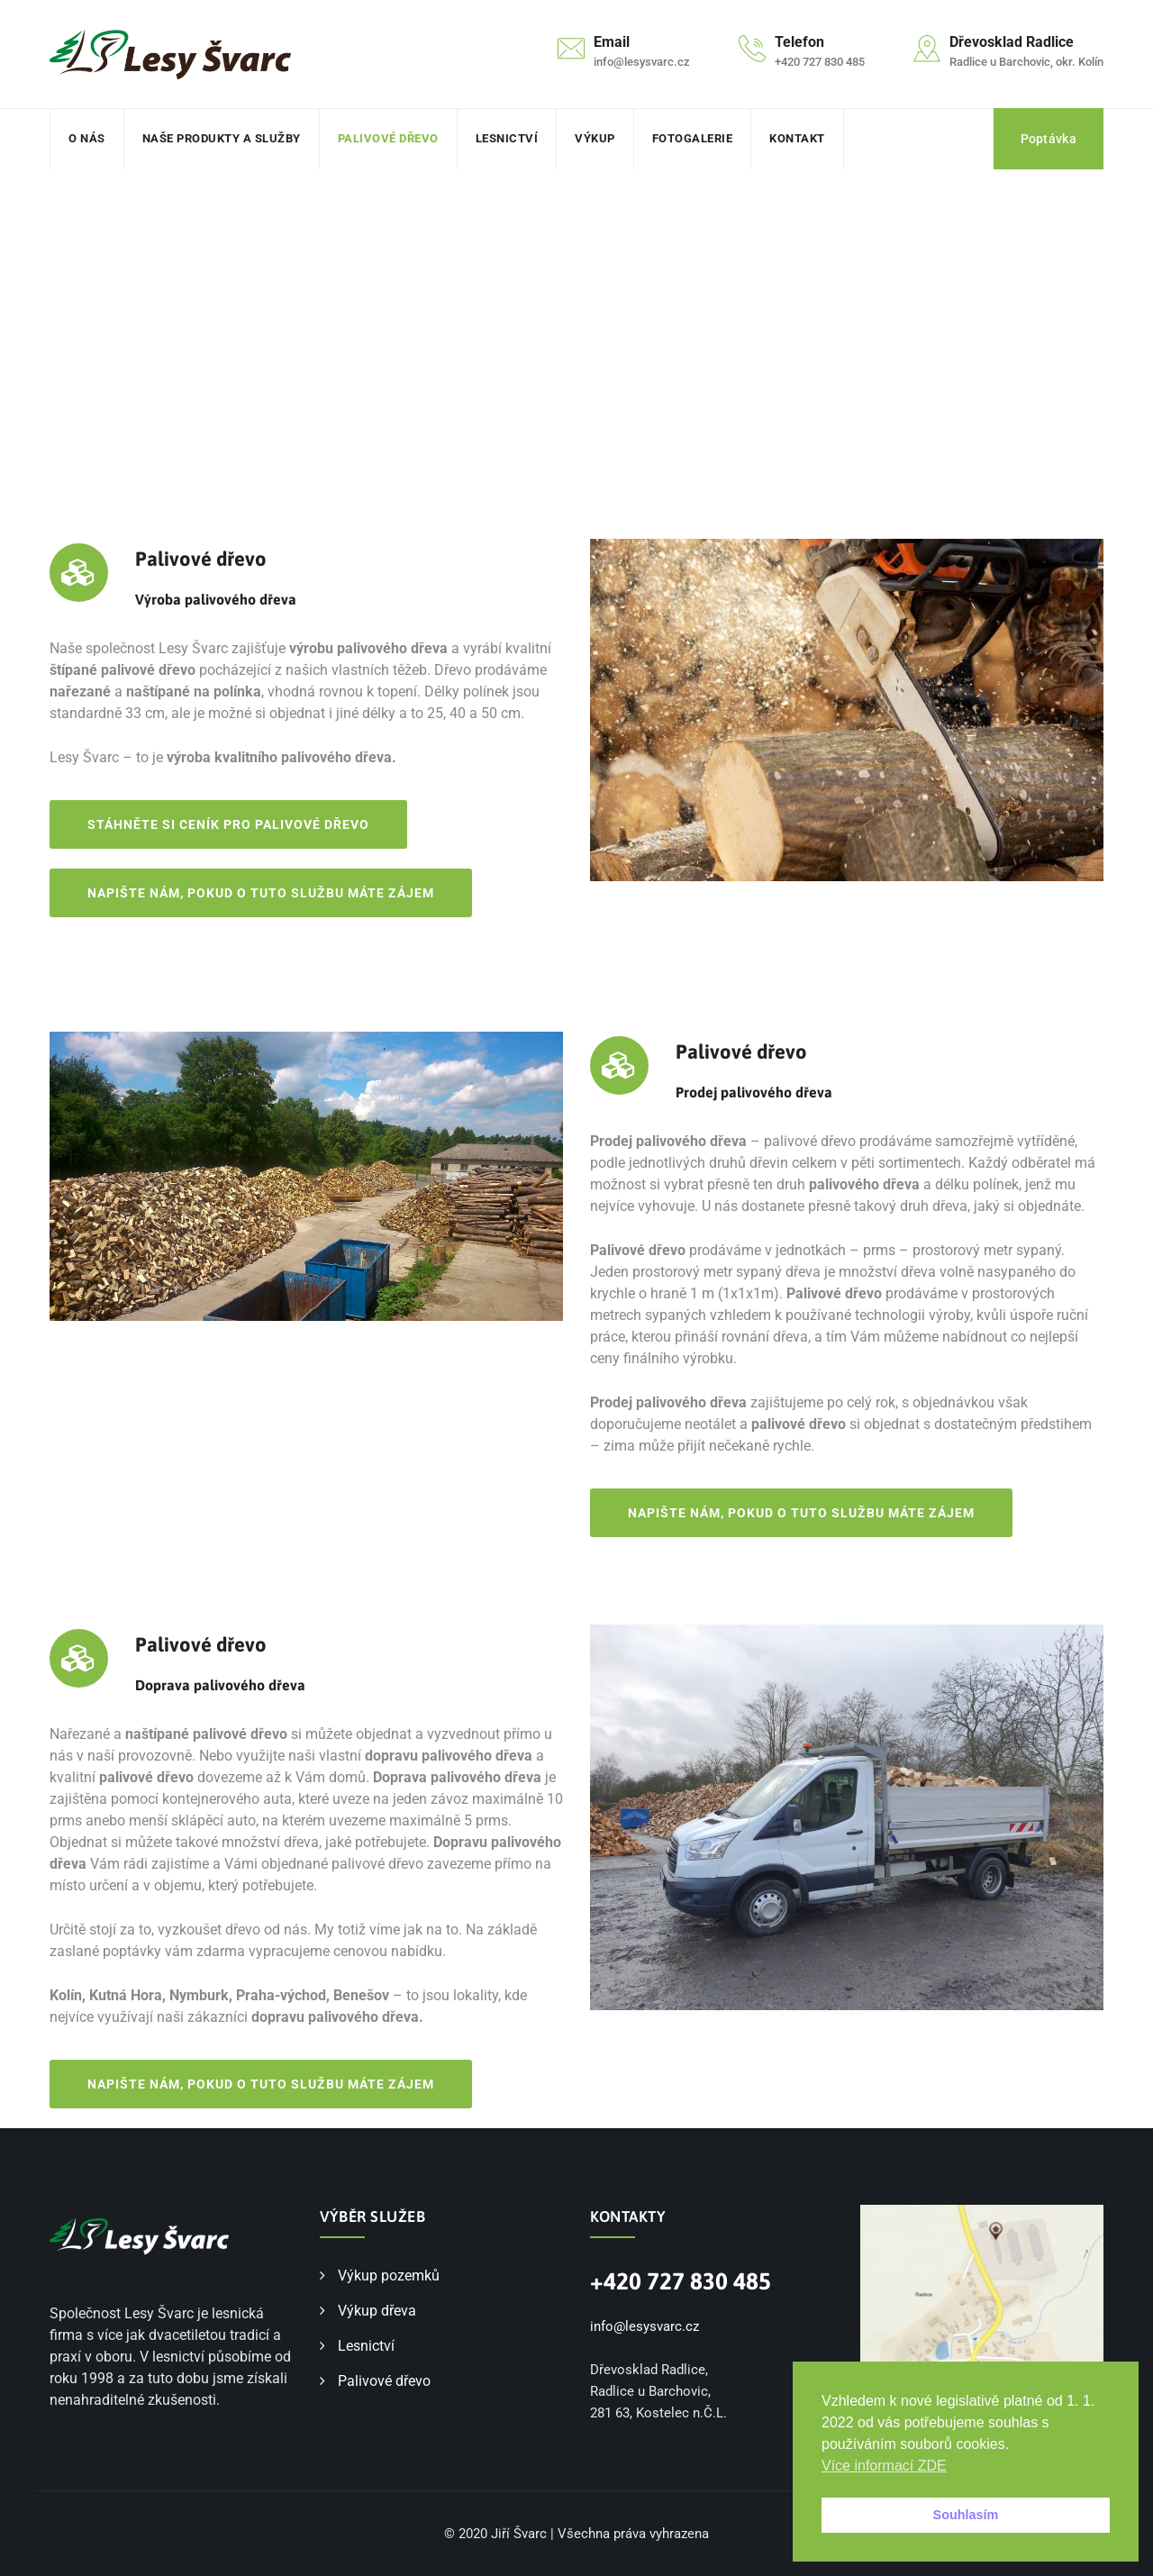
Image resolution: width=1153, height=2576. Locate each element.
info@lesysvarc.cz (644, 2326)
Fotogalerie (692, 138)
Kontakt (797, 138)
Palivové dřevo (388, 138)
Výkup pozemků (389, 2275)
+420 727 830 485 (680, 2281)
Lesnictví (507, 138)
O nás (86, 138)
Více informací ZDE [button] (884, 2465)
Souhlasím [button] (966, 2515)
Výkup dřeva (377, 2310)
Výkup (595, 138)
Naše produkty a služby (221, 138)
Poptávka (1048, 138)
